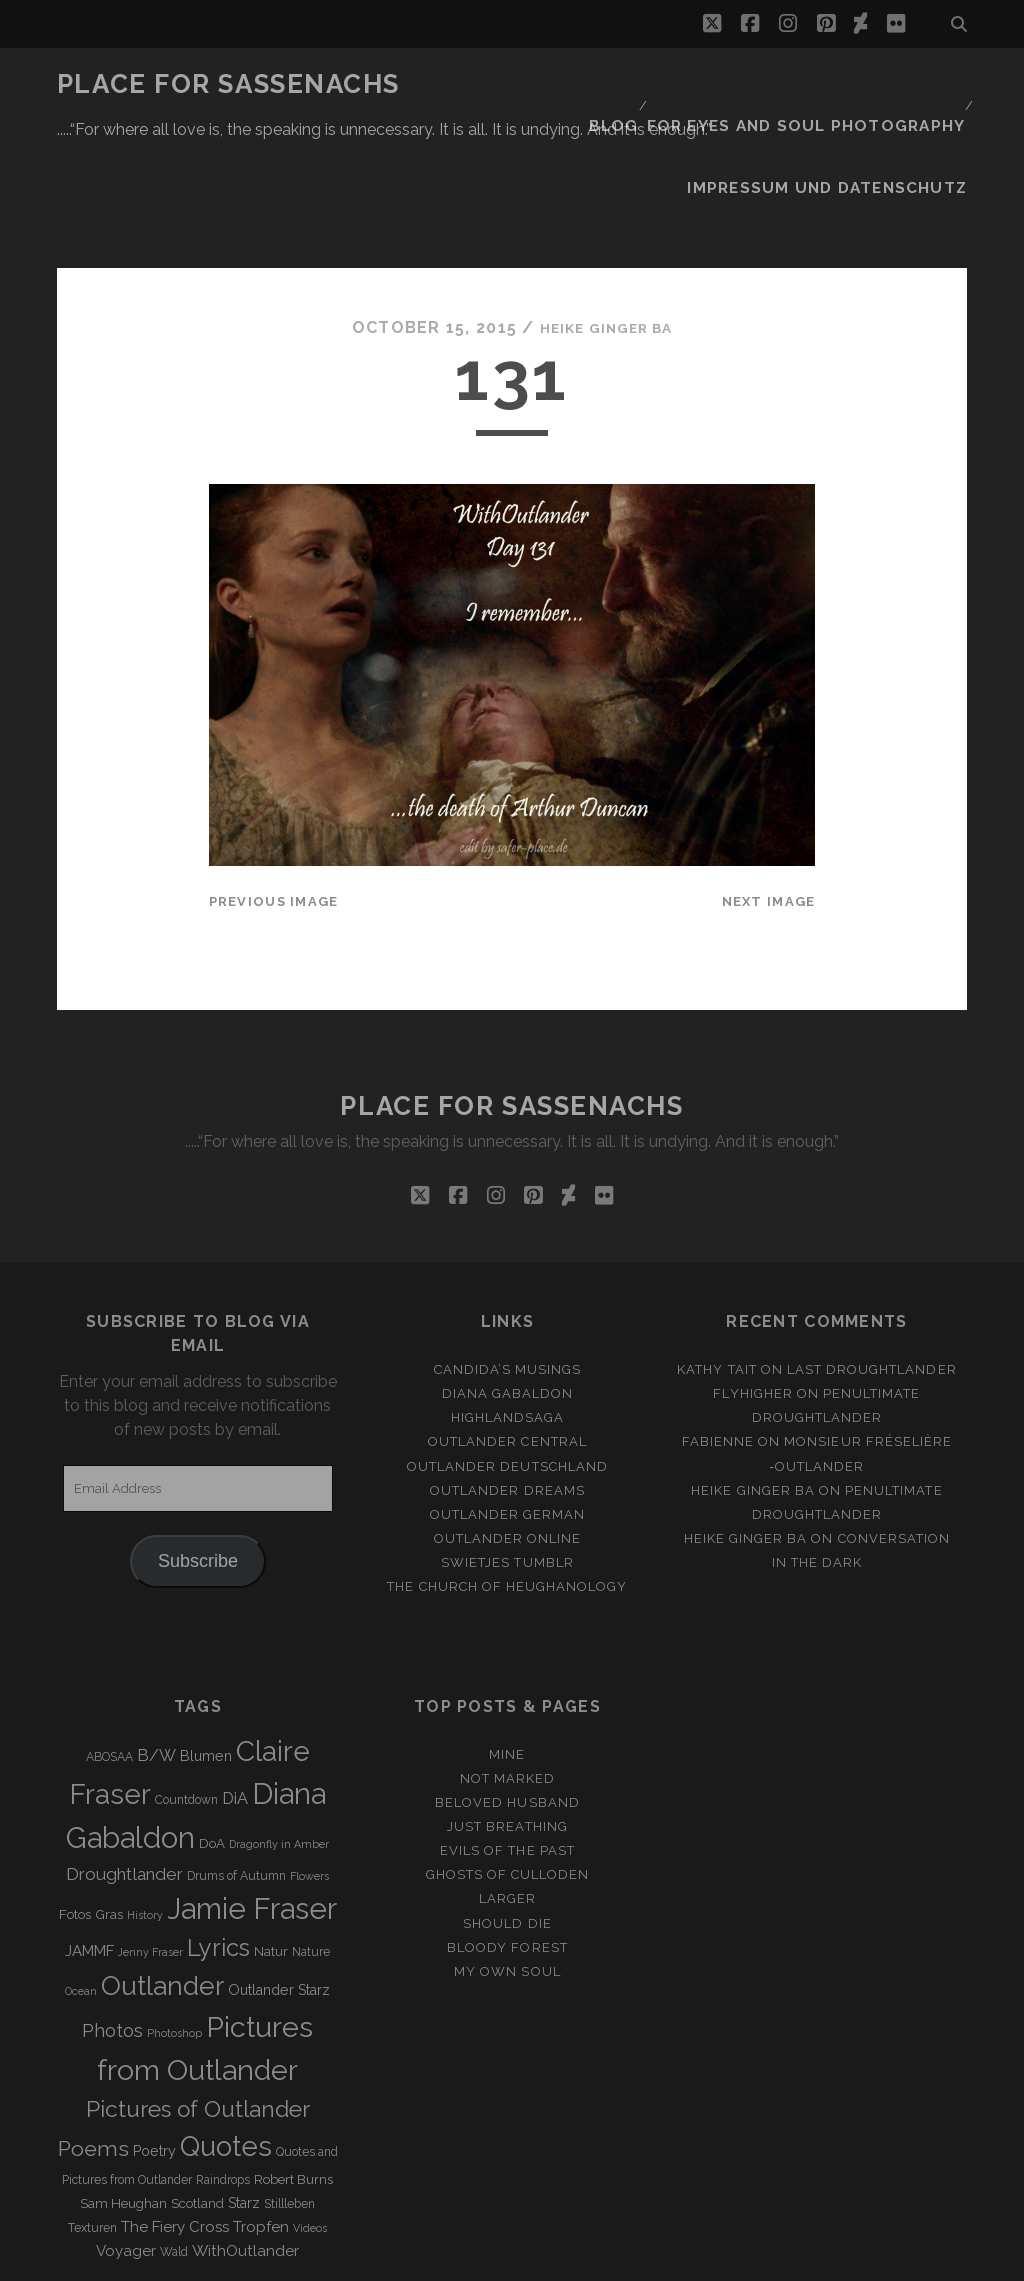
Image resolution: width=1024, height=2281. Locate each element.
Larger (507, 1801)
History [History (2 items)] (145, 1817)
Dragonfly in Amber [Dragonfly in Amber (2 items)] (279, 1746)
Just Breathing (507, 1729)
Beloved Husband (507, 1705)
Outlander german (508, 1416)
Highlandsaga (508, 1320)
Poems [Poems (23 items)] (93, 2050)
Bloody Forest (507, 1849)
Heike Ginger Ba (606, 229)
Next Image (769, 803)
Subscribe (198, 1464)
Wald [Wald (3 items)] (174, 2155)
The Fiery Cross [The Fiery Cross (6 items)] (175, 2130)
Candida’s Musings (508, 1272)
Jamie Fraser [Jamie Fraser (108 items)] (252, 1810)
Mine (507, 1656)
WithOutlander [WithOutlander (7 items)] (245, 2153)
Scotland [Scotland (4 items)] (197, 2106)
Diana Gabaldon (508, 1296)
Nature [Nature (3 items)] (311, 1854)
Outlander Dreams (507, 1392)
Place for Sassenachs (228, 84)
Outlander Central (507, 1344)
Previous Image (274, 803)
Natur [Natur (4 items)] (271, 1853)
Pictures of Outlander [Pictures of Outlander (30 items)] (198, 2011)
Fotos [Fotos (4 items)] (75, 1816)
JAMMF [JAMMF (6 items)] (89, 1853)
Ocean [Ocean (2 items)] (81, 1893)
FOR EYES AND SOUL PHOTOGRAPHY (821, 84)
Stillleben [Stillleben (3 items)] (289, 2107)
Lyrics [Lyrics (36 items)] (218, 1850)
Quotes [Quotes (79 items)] (226, 2048)
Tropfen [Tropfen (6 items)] (261, 2130)
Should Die (507, 1825)
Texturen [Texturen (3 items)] (92, 2131)
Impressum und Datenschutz (847, 109)
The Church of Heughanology (507, 1488)
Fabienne (718, 1344)
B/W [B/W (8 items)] (156, 1657)
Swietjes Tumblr (507, 1464)
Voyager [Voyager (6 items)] (126, 2154)
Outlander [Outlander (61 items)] (162, 1887)
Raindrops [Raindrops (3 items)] (223, 2083)
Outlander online (508, 1440)
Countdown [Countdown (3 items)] (186, 1702)
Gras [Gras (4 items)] (109, 1816)
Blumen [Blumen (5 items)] (206, 1658)
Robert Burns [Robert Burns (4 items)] (293, 2082)
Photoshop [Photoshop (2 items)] (174, 1935)
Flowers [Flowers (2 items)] (309, 1778)
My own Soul (507, 1873)
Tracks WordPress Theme (427, 2259)
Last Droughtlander (872, 1272)
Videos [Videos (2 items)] (310, 2131)
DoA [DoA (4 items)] (212, 1745)
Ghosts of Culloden (508, 1777)
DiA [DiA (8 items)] (235, 1700)
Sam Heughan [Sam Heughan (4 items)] (123, 2106)
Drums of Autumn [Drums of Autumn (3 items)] (236, 1778)
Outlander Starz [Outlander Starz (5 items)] (279, 1892)
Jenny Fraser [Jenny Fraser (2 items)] (150, 1854)
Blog (642, 84)
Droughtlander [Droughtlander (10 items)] (124, 1776)
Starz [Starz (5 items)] (244, 2106)
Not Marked (507, 1680)
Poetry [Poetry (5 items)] (154, 2053)
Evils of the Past (507, 1753)
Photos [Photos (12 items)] (112, 1932)
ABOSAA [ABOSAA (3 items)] (109, 1659)
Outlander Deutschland (507, 1368)
